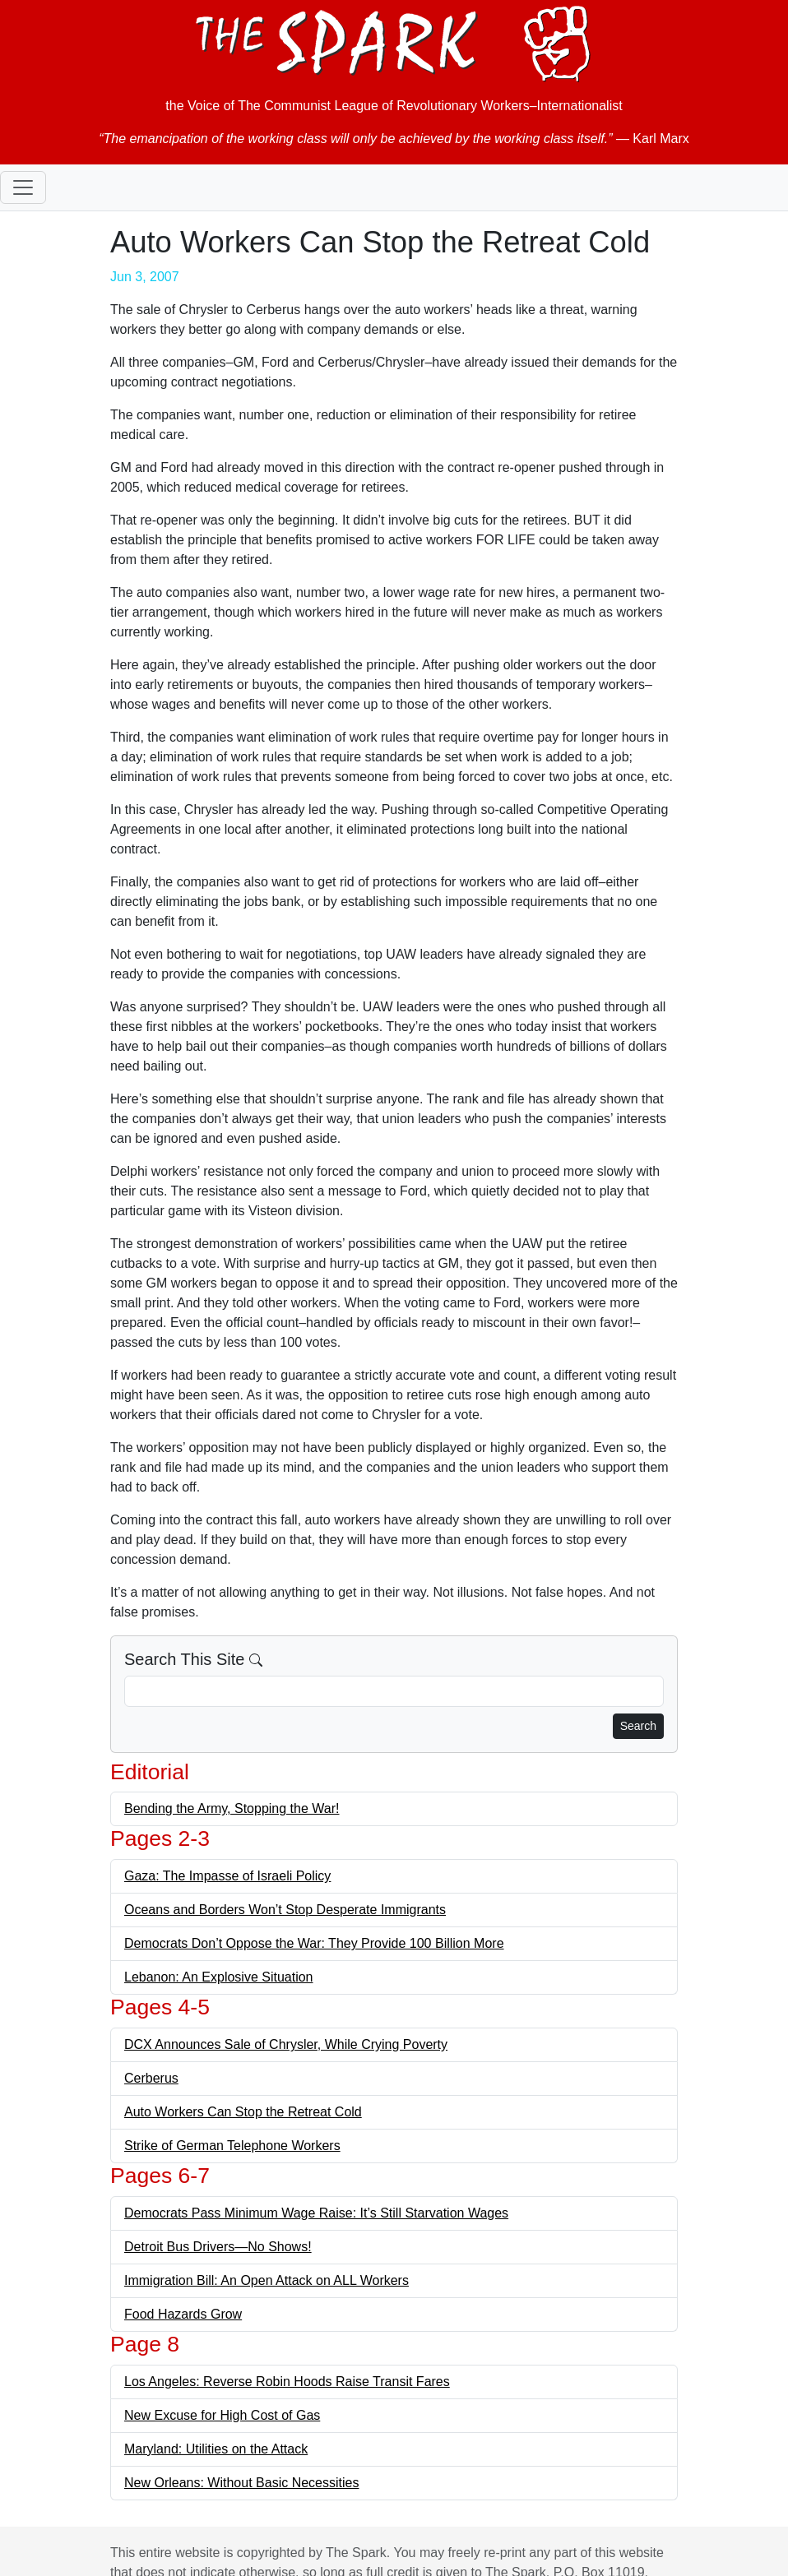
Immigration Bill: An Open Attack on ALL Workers (266, 2280)
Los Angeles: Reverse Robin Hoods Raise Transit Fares (287, 2382)
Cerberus (151, 2078)
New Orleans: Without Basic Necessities (241, 2483)
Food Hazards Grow (183, 2314)
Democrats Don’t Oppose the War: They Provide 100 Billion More (314, 1943)
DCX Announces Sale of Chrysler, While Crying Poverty (285, 2044)
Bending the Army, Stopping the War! (231, 1808)
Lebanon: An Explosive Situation (218, 1977)
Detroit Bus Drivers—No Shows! (218, 2247)
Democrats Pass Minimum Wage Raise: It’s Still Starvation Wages (316, 2213)
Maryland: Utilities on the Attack (216, 2449)
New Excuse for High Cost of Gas (222, 2415)
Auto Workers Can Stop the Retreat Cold (243, 2112)
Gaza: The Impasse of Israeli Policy (227, 1876)
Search (638, 1725)
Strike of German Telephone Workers (232, 2146)
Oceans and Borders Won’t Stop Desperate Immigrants (285, 1910)
